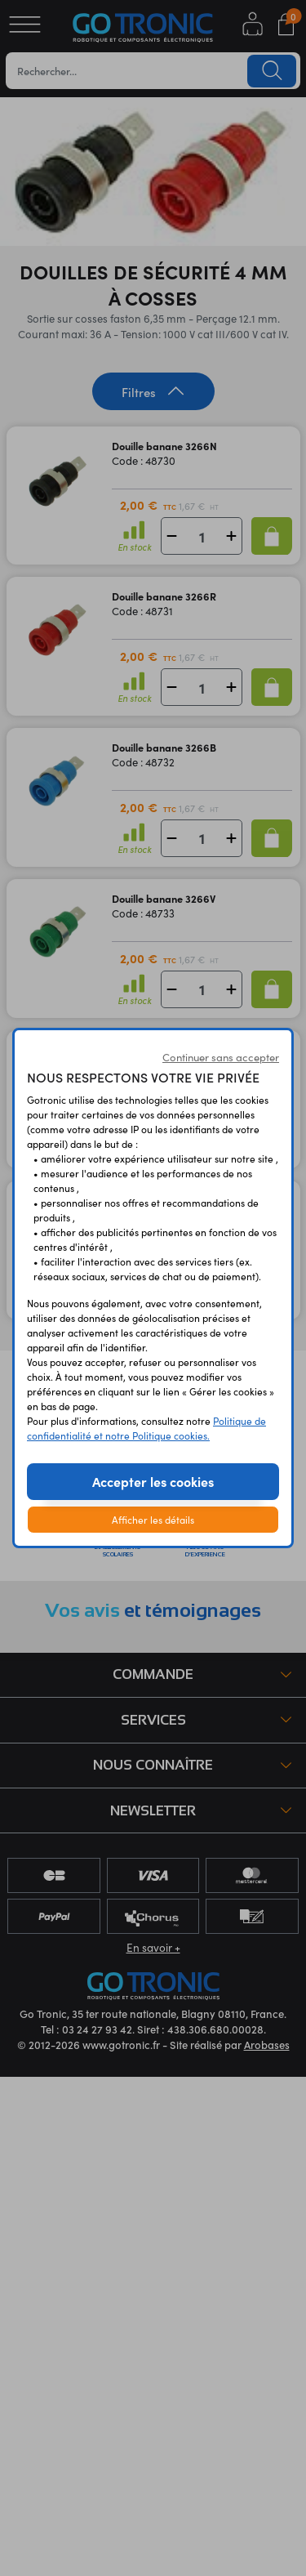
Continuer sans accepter (220, 1057)
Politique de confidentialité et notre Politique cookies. (146, 1427)
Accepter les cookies (153, 1481)
